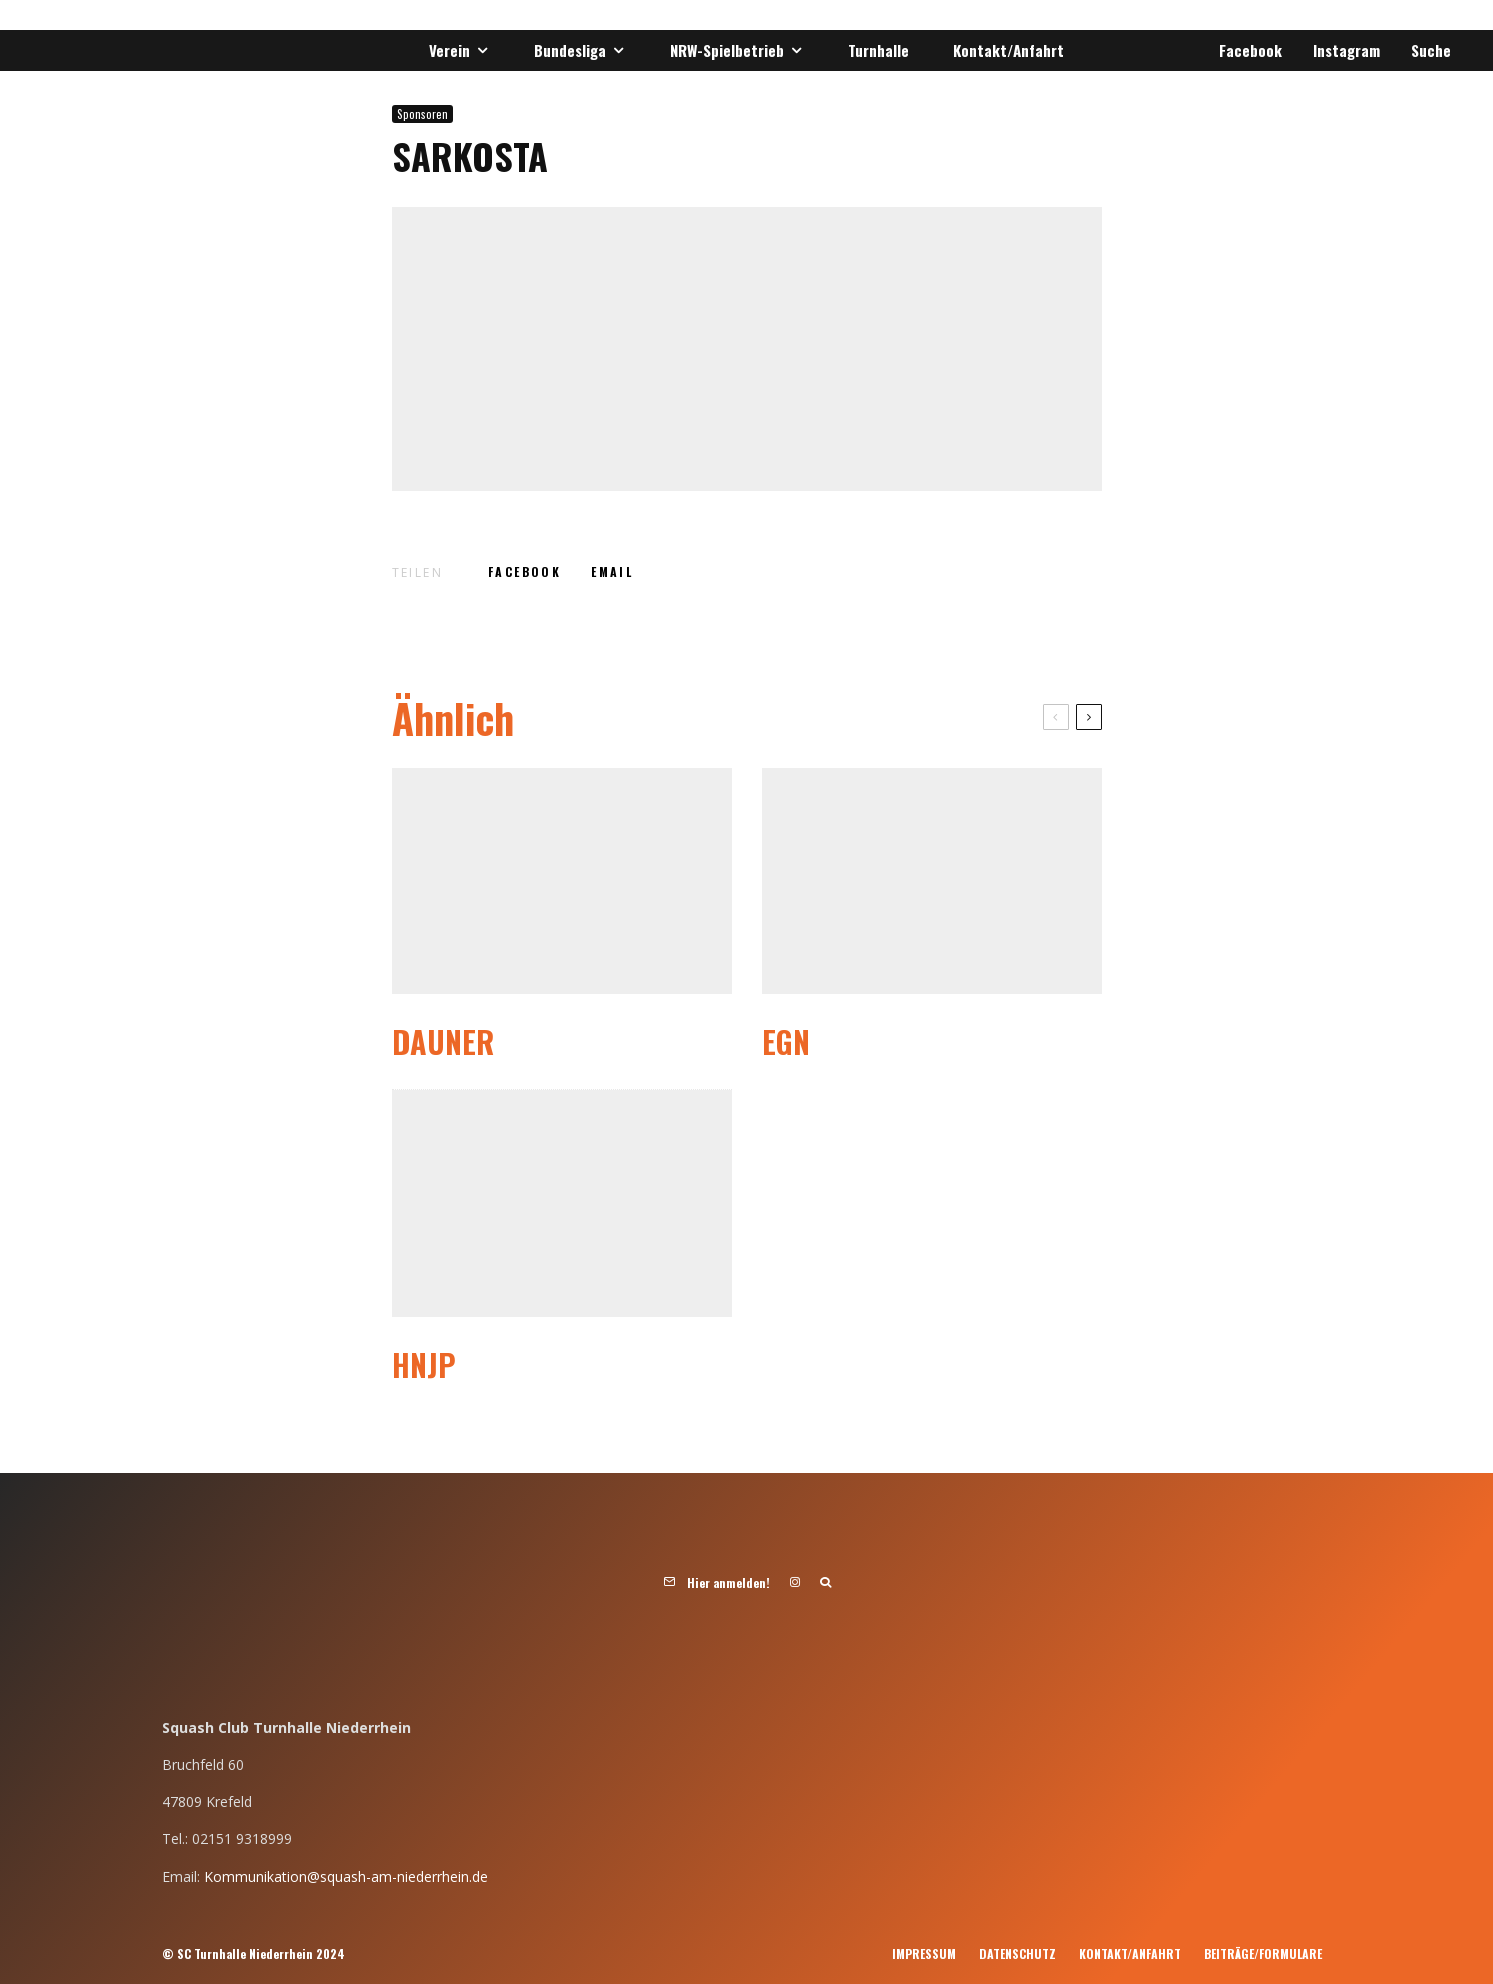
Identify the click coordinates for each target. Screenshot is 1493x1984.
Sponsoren (422, 114)
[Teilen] (524, 572)
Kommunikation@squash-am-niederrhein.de (346, 1876)
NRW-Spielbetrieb (727, 50)
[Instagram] (1343, 50)
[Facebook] (1247, 50)
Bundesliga (570, 50)
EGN (786, 1042)
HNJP (424, 1365)
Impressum (924, 1953)
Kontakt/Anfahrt (1008, 50)
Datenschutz (1017, 1953)
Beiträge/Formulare (1263, 1953)
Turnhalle (878, 50)
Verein (449, 50)
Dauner (443, 1042)
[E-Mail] (612, 572)
